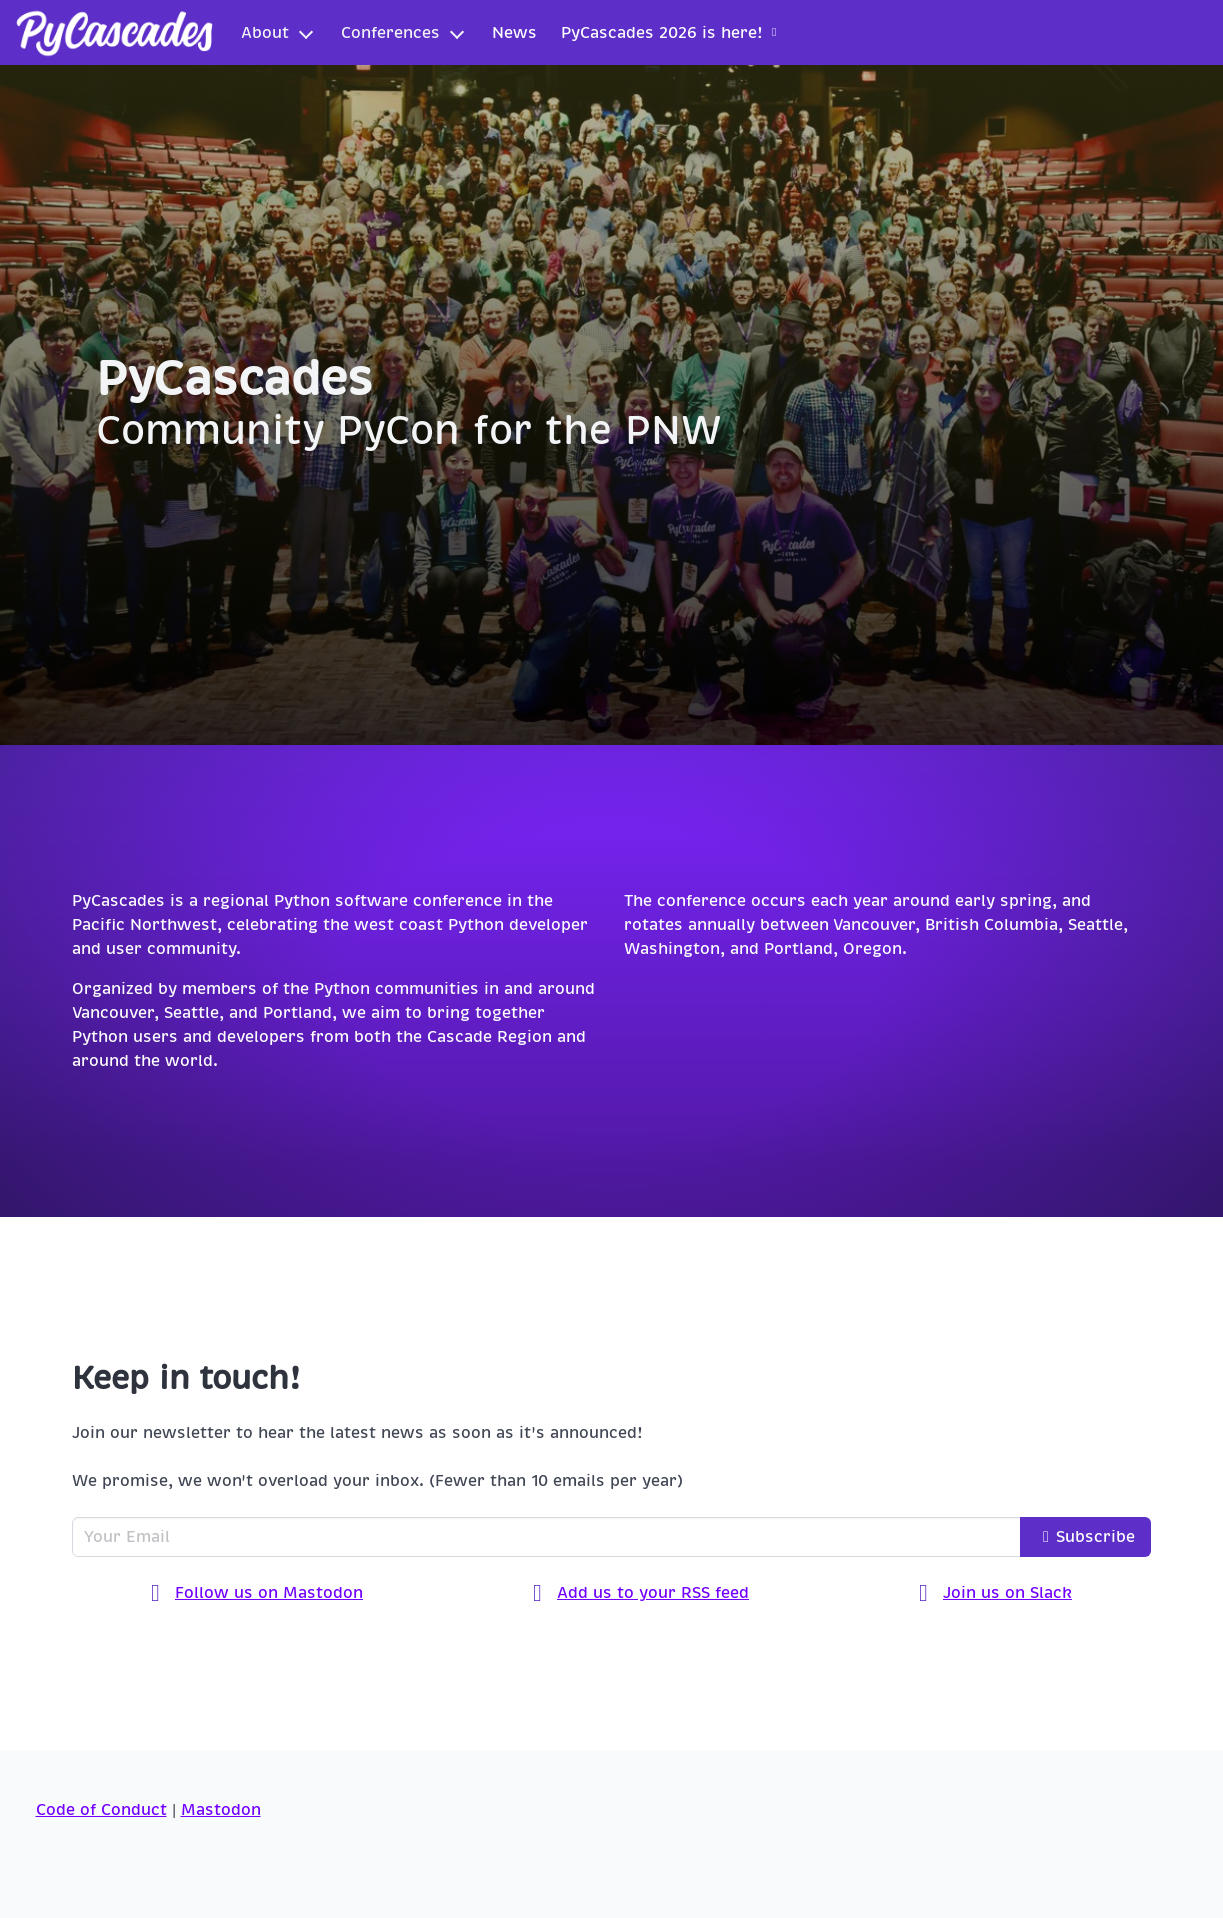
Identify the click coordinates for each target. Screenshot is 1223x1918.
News (514, 33)
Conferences (390, 33)
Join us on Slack (995, 1594)
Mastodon (221, 1810)
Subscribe (1085, 1537)
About (265, 33)
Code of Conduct (101, 1810)
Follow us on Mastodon (257, 1594)
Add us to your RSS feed (641, 1594)
